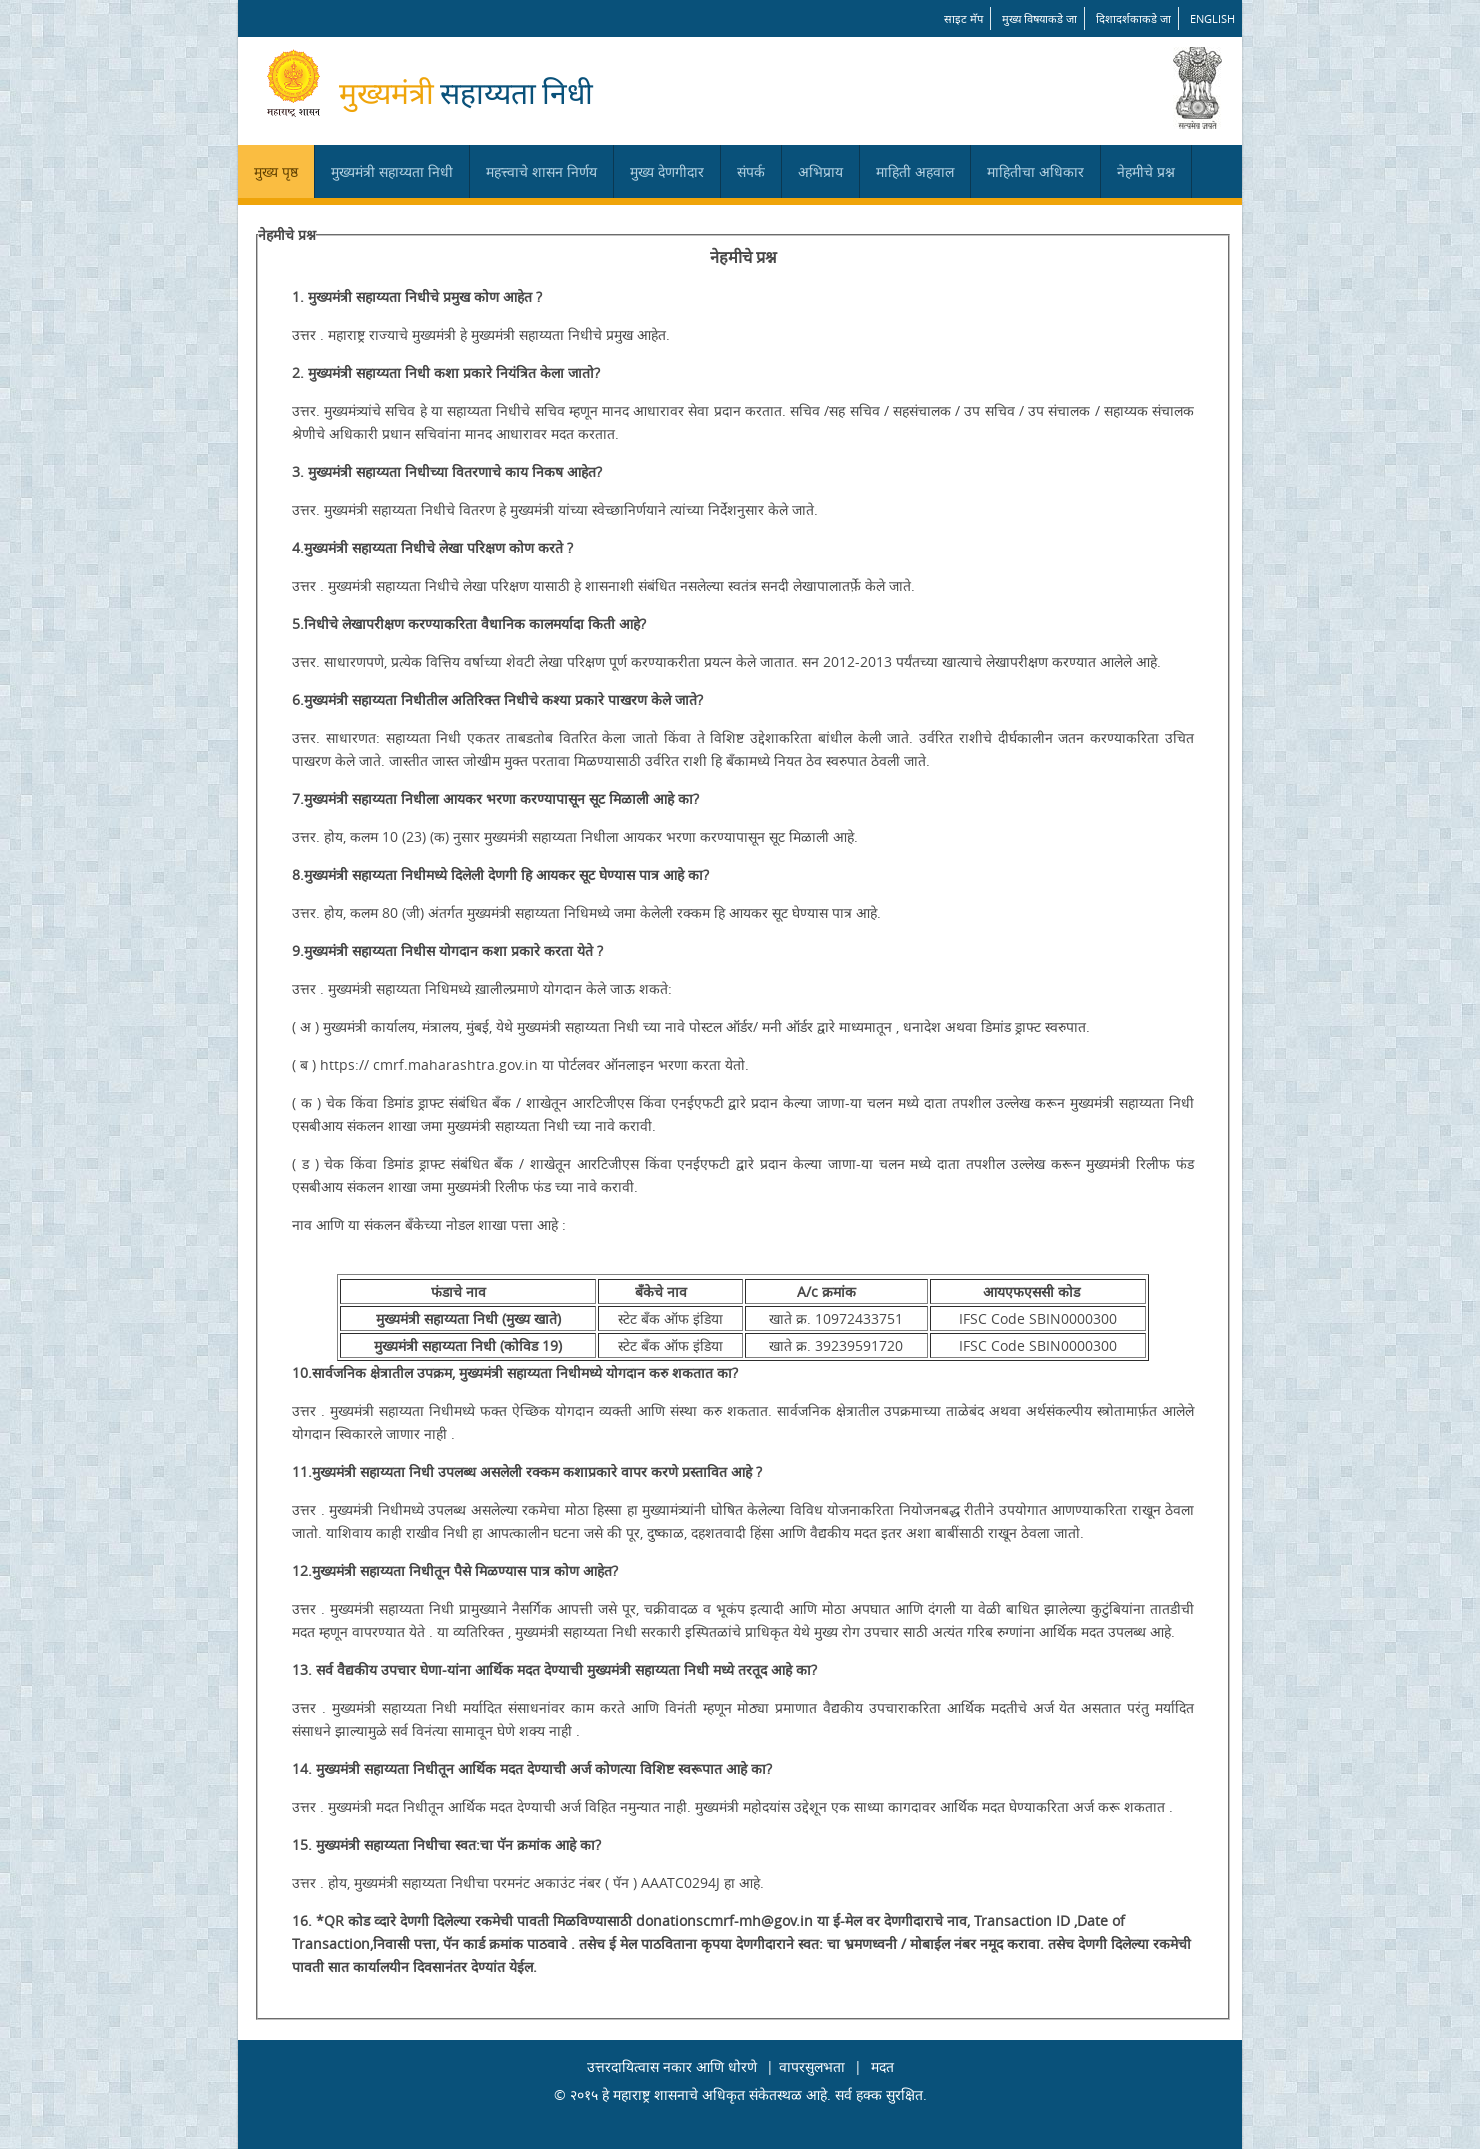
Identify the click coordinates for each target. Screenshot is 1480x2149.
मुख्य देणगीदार (667, 171)
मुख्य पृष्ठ (276, 171)
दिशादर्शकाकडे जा (1133, 18)
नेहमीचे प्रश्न (1146, 171)
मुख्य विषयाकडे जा (1039, 18)
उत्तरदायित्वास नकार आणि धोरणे (672, 2066)
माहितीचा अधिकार (1035, 171)
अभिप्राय (820, 171)
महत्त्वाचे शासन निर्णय (541, 171)
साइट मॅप (963, 18)
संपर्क (751, 171)
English (1212, 18)
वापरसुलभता (812, 2066)
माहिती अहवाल (915, 171)
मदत (882, 2066)
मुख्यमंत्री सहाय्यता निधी (392, 171)
